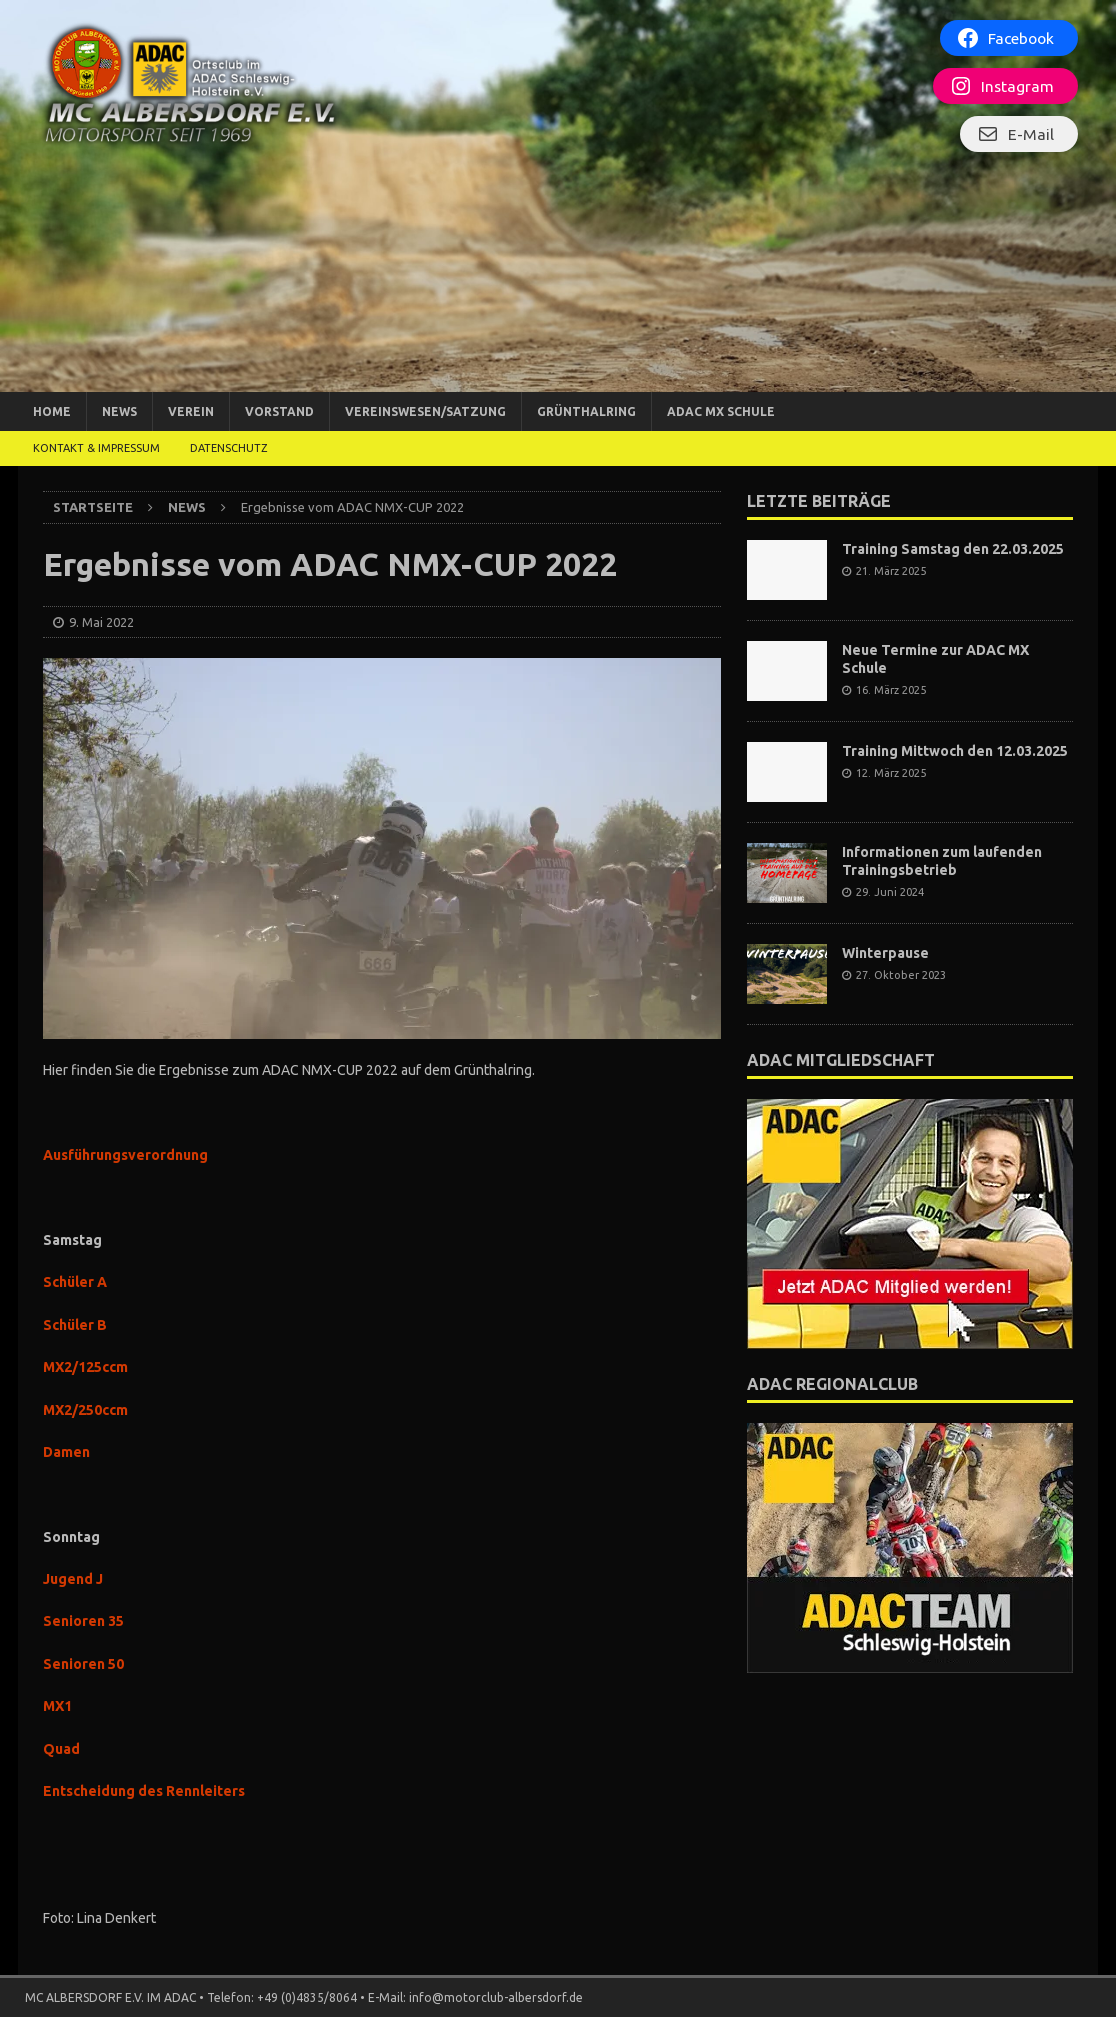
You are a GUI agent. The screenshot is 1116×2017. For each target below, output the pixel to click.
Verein (191, 411)
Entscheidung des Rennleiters (144, 1791)
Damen (66, 1452)
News (119, 411)
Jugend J (73, 1579)
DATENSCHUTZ (228, 448)
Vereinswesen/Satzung (425, 411)
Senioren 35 (83, 1621)
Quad (61, 1749)
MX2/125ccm (85, 1367)
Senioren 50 (83, 1664)
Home (52, 411)
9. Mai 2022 (101, 622)
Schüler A (75, 1282)
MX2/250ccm (85, 1410)
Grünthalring (586, 411)
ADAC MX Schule (721, 411)
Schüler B (75, 1325)
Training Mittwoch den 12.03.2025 (955, 751)
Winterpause (885, 953)
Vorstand (279, 411)
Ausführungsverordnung (125, 1155)
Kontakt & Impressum (96, 448)
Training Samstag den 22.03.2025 (953, 549)
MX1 (57, 1706)
